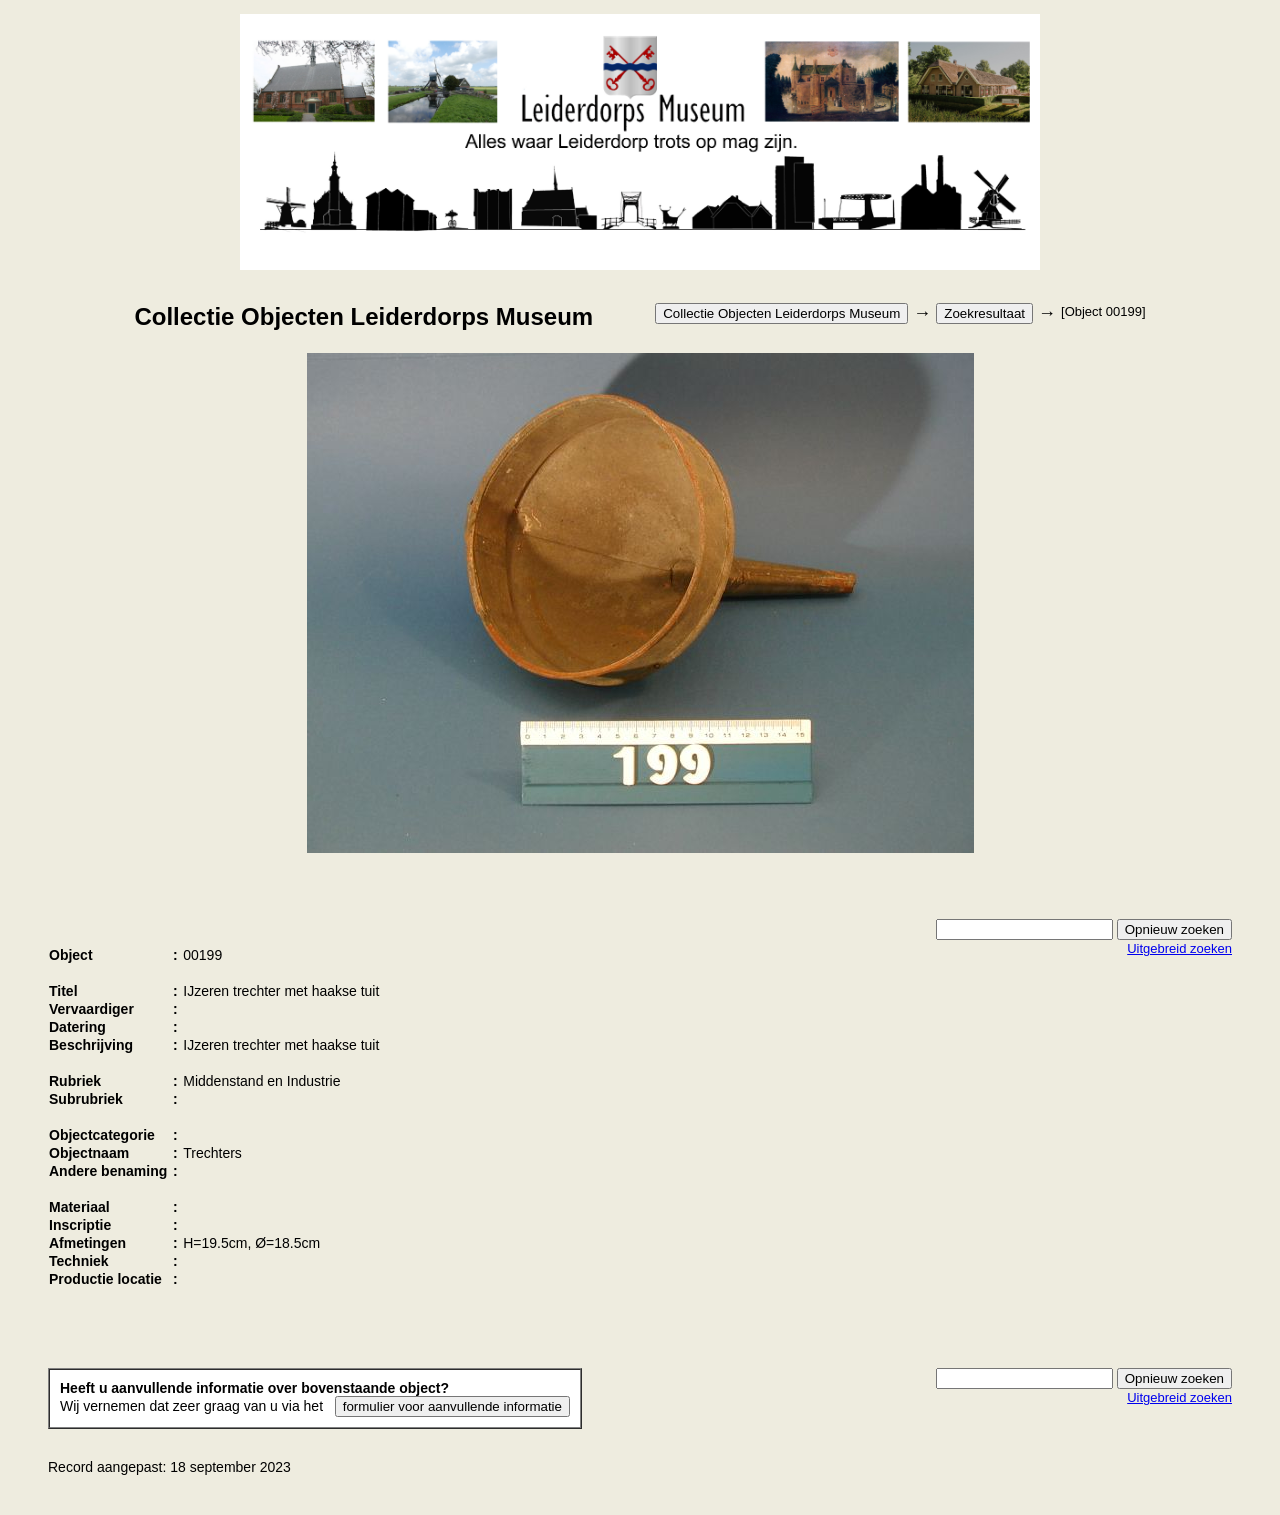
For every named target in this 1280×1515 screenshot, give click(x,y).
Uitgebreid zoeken (1179, 948)
